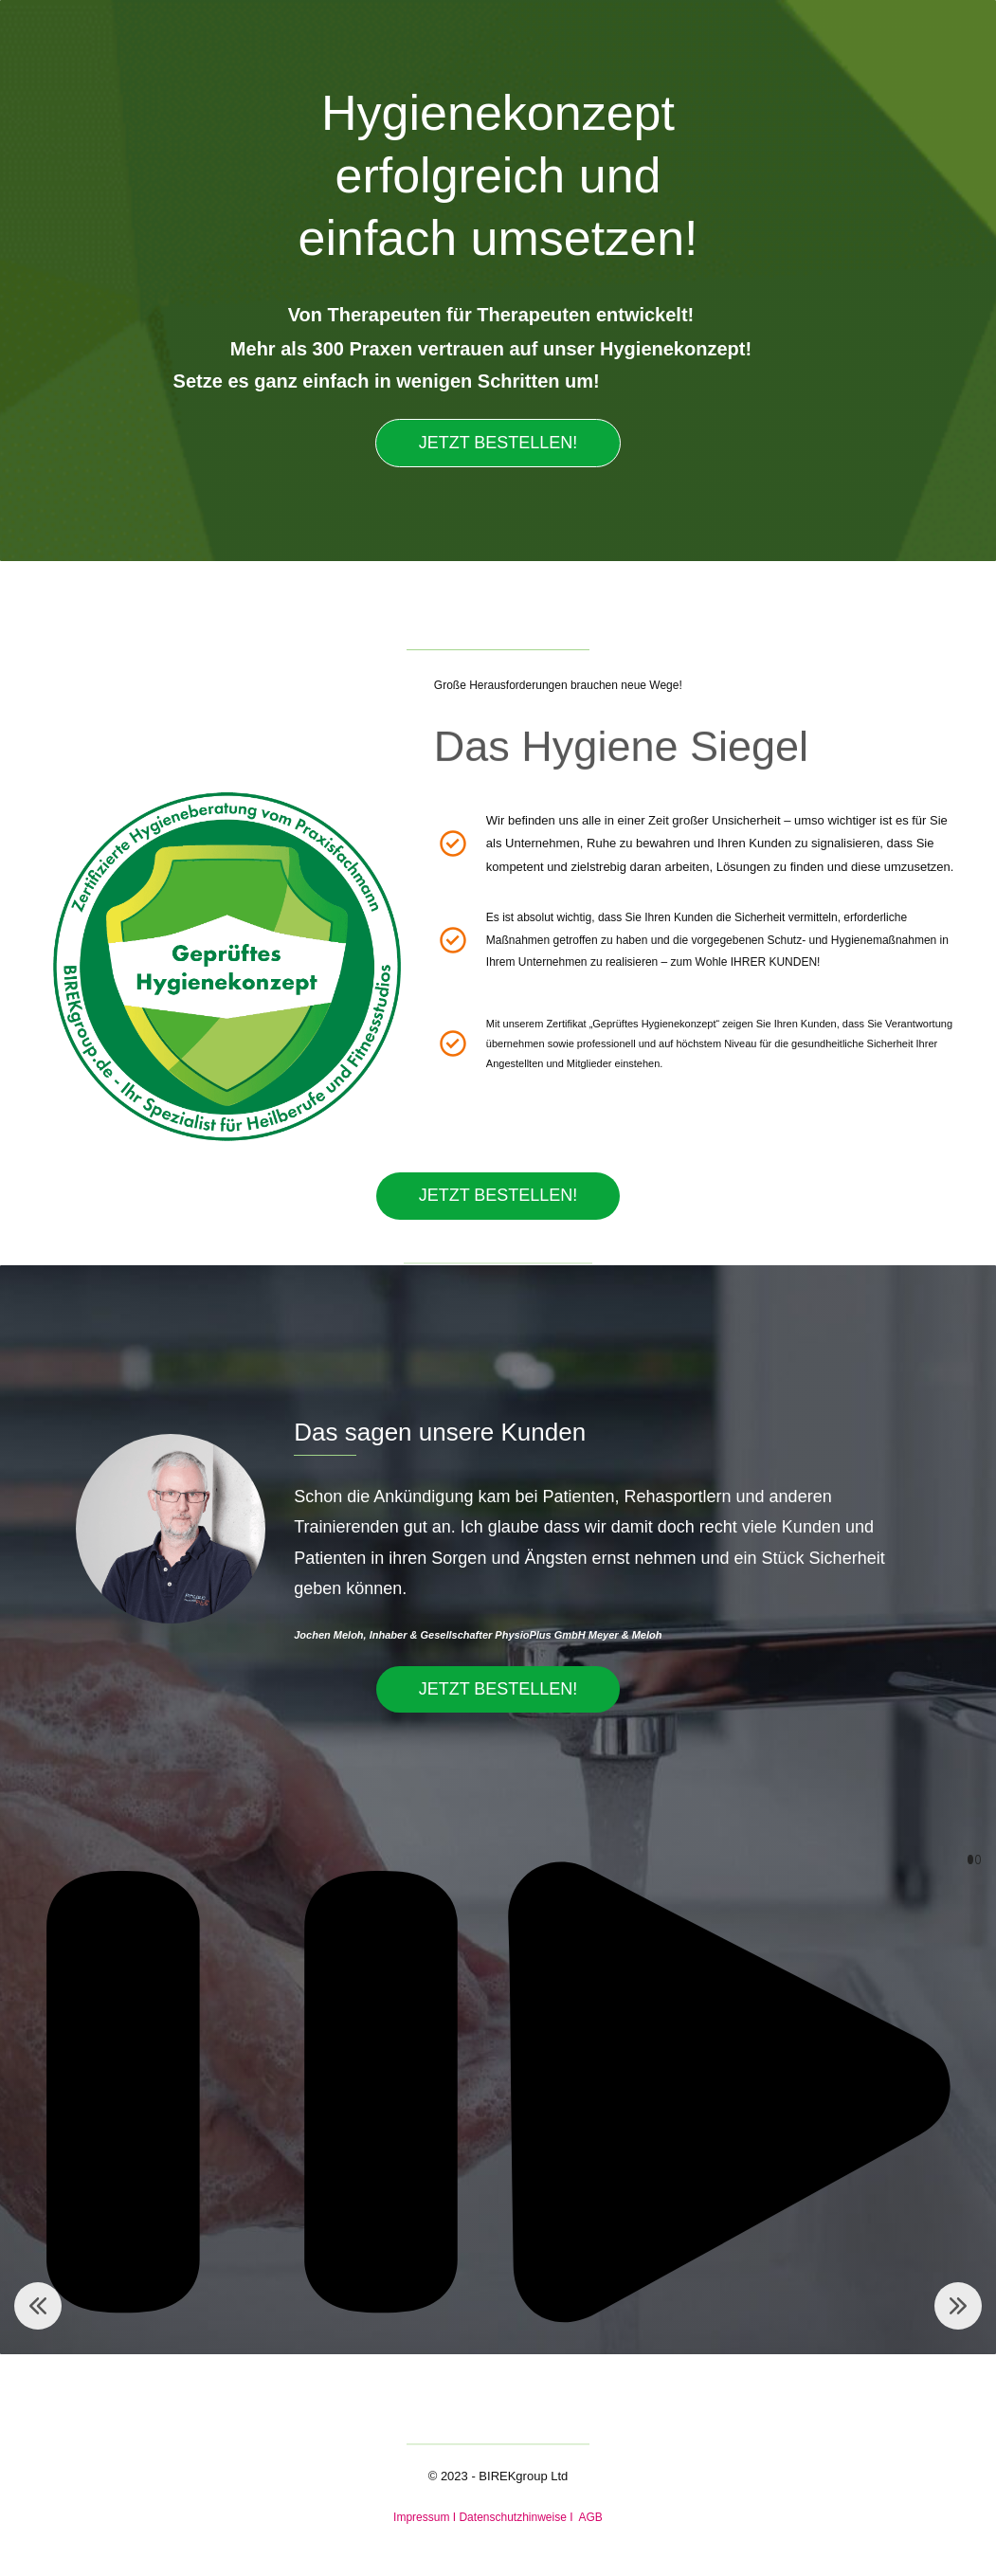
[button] (38, 2306)
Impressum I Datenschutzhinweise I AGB (498, 2517)
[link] (224, 754)
